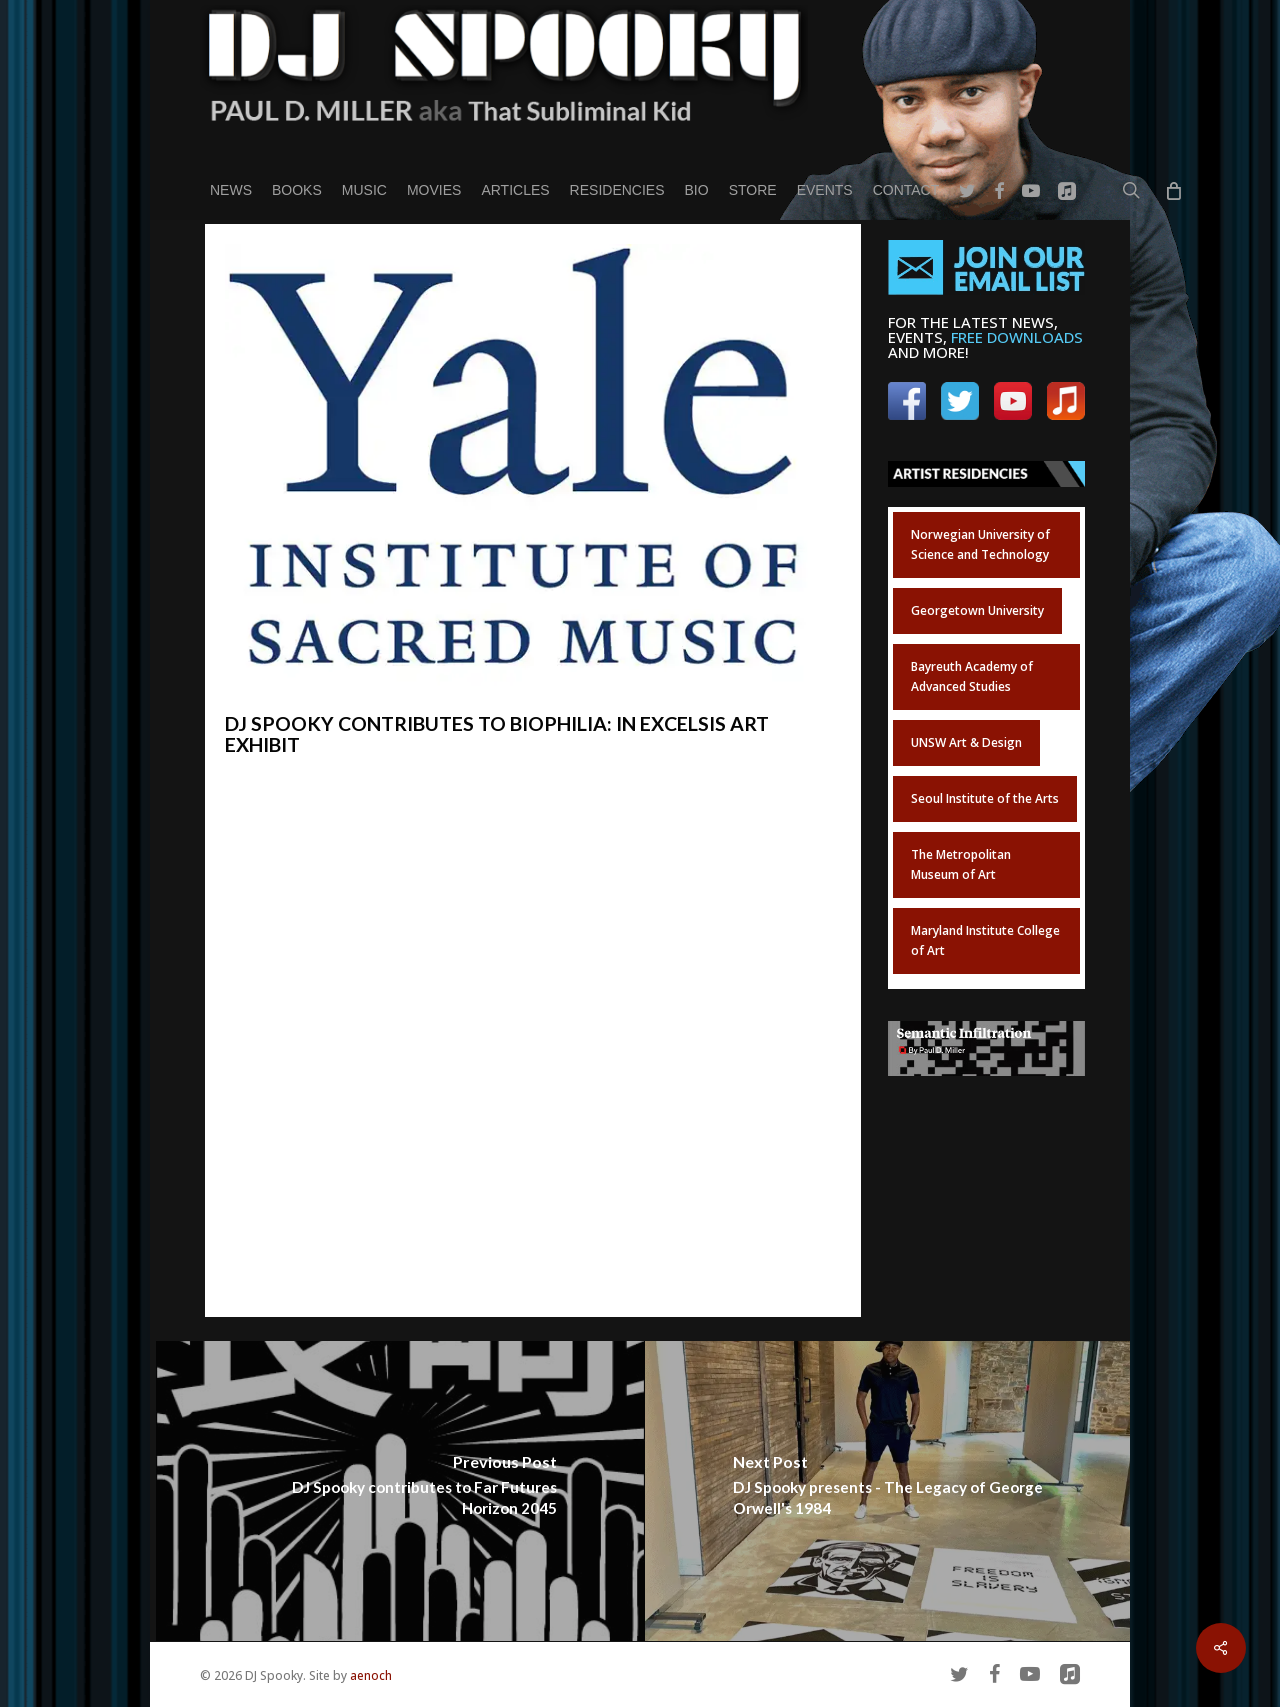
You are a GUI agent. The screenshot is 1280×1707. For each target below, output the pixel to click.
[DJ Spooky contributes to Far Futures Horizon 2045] (400, 1491)
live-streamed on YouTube (637, 1128)
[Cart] (1172, 190)
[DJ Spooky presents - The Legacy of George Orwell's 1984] (889, 1491)
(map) (478, 1056)
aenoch (371, 1675)
